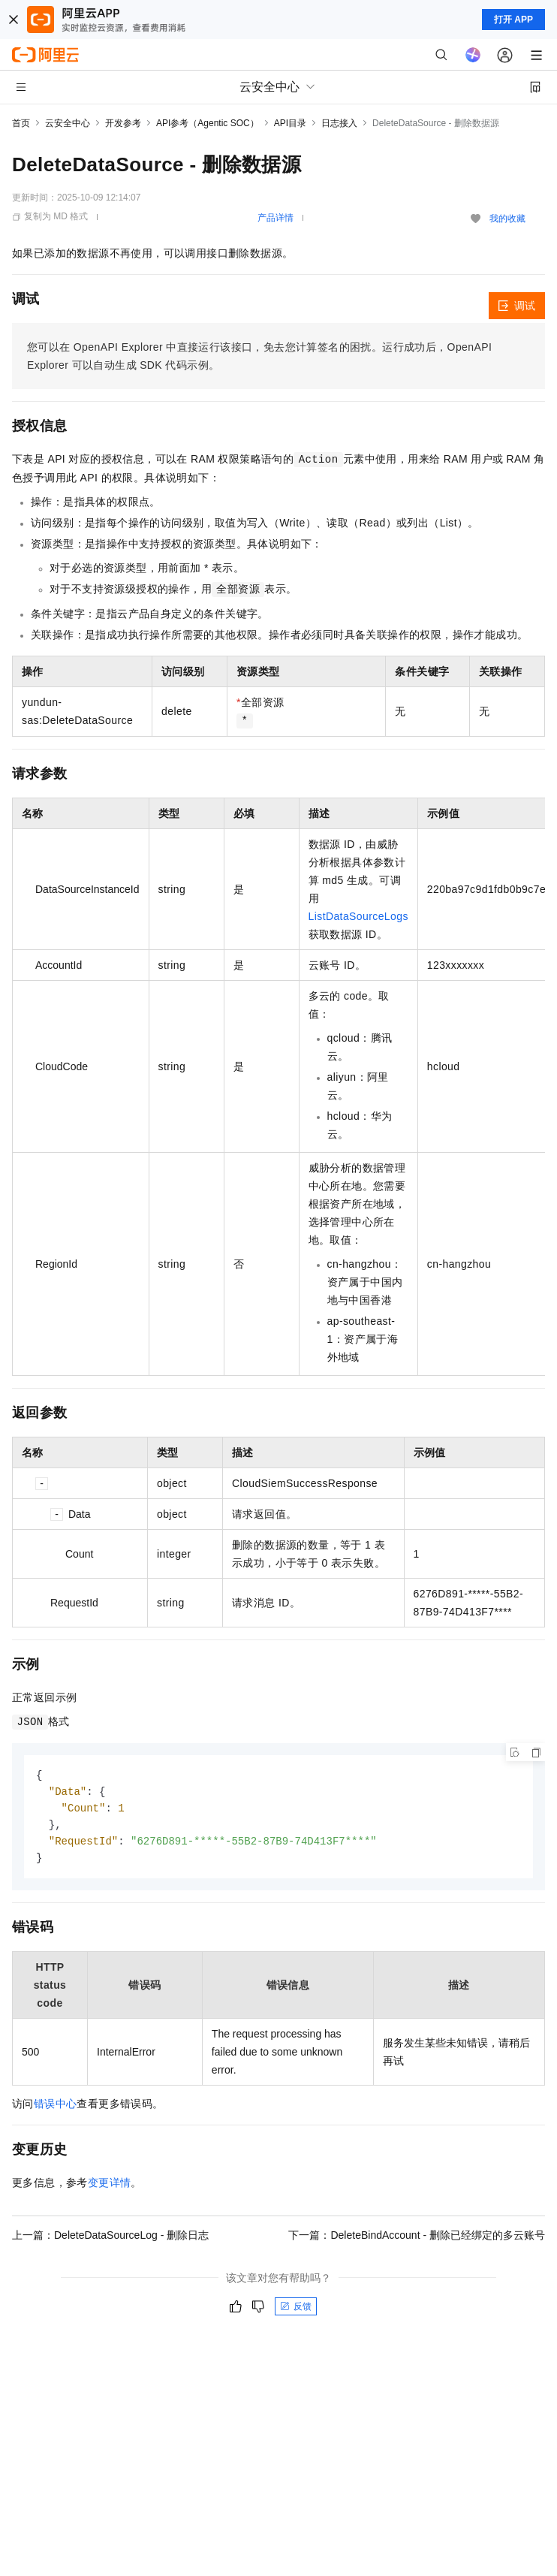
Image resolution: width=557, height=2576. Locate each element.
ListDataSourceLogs (358, 916)
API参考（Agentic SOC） (207, 123)
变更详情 (109, 2187)
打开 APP (513, 19)
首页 (21, 123)
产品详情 (275, 218)
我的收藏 (507, 218)
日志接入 (339, 123)
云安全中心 (67, 123)
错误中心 (55, 2108)
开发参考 (123, 123)
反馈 (296, 2311)
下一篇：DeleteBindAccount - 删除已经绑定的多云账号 (416, 2240)
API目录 (290, 123)
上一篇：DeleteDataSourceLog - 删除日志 (110, 2240)
